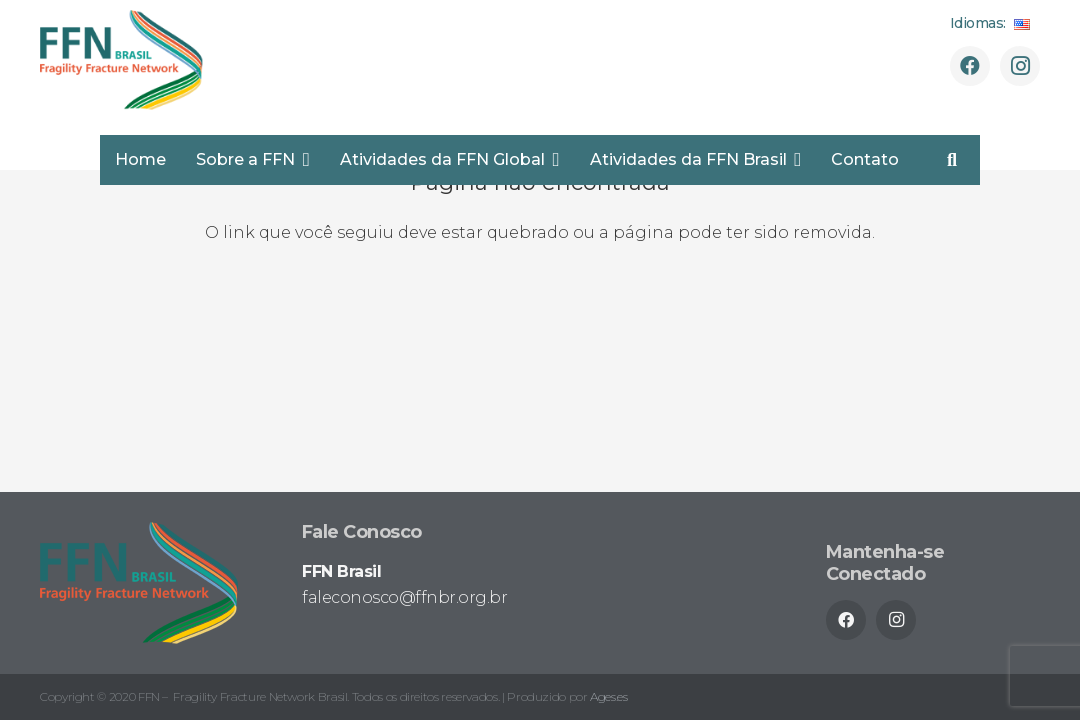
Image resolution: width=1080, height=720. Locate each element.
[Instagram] (1020, 66)
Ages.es (608, 696)
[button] (302, 160)
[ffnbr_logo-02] (122, 60)
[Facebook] (970, 66)
